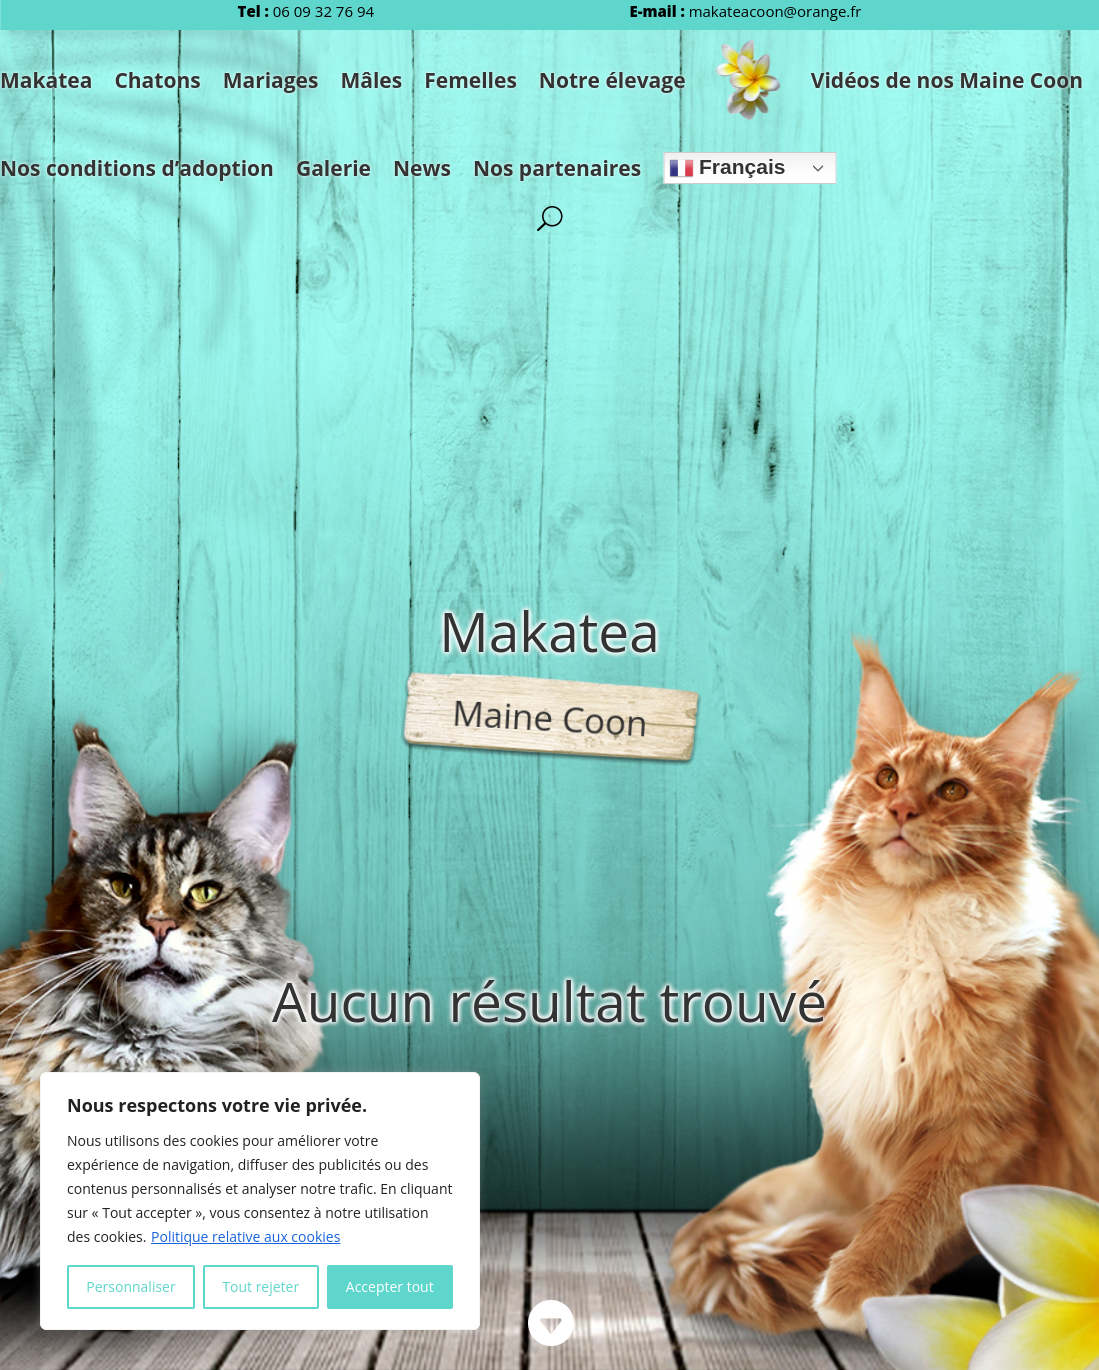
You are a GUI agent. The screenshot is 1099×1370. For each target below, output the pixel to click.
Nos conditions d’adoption (137, 168)
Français (727, 167)
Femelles (470, 80)
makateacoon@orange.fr (775, 11)
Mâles (371, 80)
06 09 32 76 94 (323, 11)
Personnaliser (130, 1286)
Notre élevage (612, 80)
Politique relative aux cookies (245, 1236)
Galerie (333, 168)
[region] (260, 1201)
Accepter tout (390, 1286)
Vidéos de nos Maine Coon (947, 80)
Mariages (271, 80)
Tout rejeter (260, 1286)
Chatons (157, 80)
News (422, 168)
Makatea (46, 80)
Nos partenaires (557, 168)
